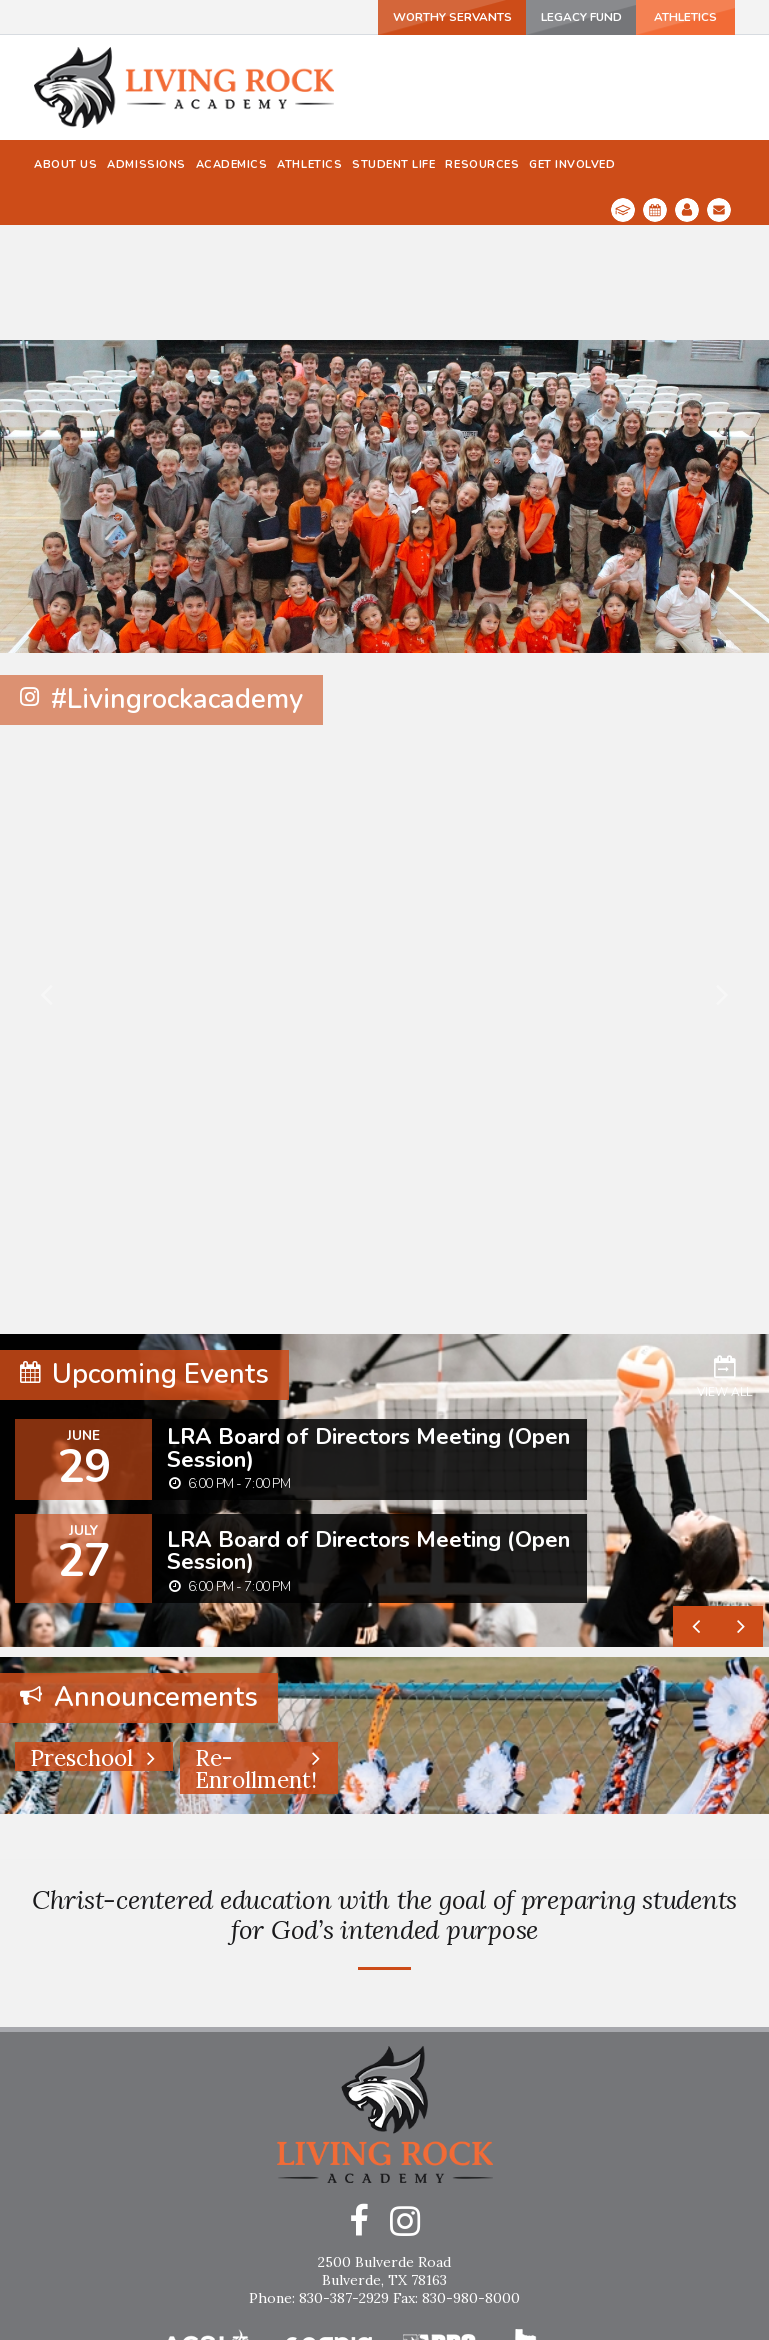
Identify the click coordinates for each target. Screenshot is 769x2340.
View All (724, 1260)
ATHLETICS (680, 17)
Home (385, 2289)
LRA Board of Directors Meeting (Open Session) (368, 1332)
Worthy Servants (435, 17)
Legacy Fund (568, 17)
